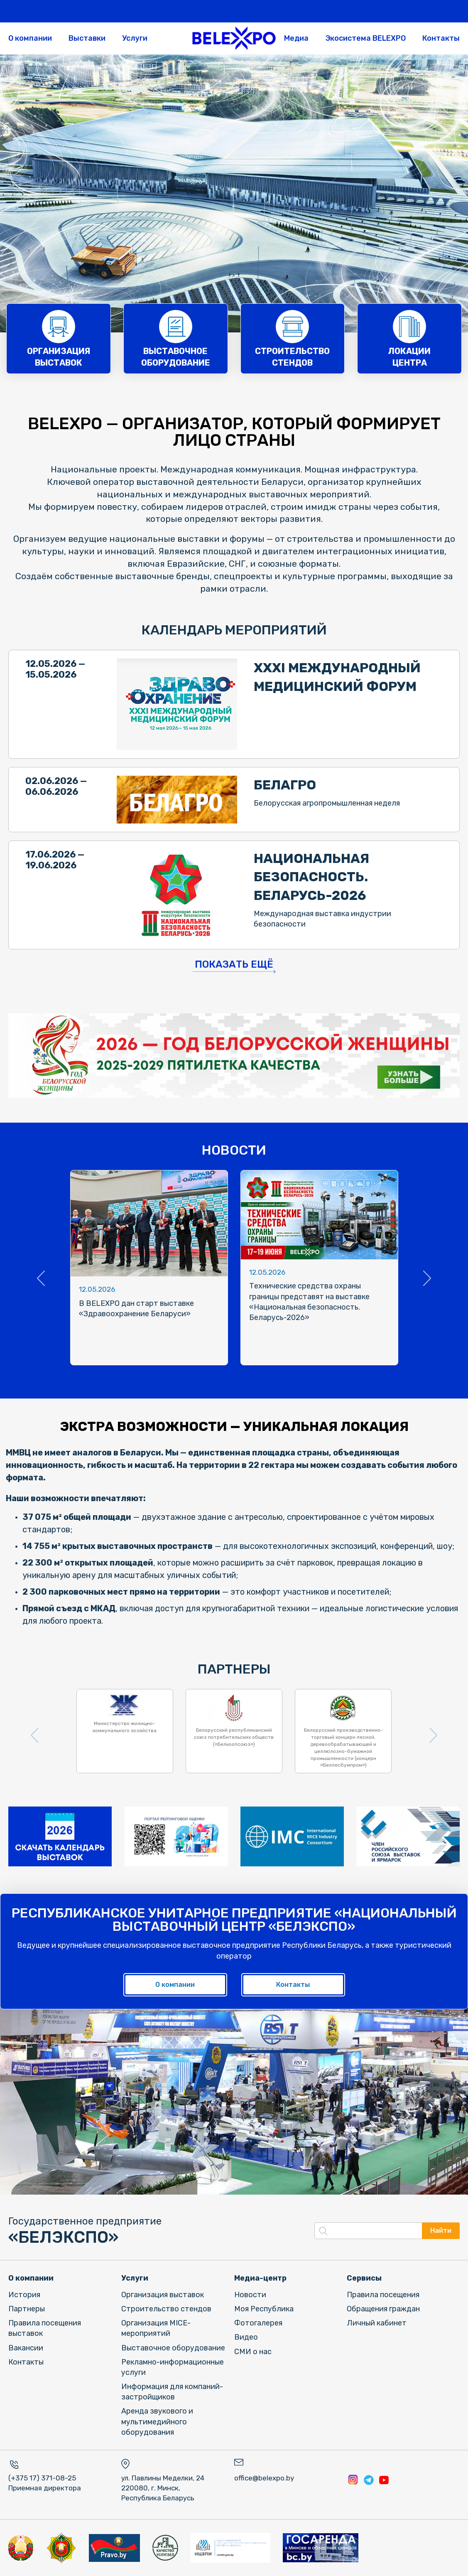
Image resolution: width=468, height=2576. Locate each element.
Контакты (441, 38)
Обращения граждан (383, 2308)
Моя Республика (264, 2308)
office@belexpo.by (264, 2478)
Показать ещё (234, 964)
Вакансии (25, 2347)
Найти (440, 2230)
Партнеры (26, 2308)
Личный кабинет (377, 2323)
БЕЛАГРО (285, 785)
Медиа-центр (260, 2278)
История (24, 2294)
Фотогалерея (258, 2323)
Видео (246, 2337)
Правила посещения (383, 2294)
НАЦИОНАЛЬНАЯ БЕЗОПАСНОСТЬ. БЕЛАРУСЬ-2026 (311, 877)
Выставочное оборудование (173, 2347)
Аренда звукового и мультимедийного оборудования (157, 2421)
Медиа (296, 38)
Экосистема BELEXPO (365, 38)
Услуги (134, 38)
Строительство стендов (166, 2308)
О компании (30, 38)
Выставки (87, 38)
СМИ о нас (253, 2351)
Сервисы (364, 2278)
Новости (250, 2294)
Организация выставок (162, 2294)
